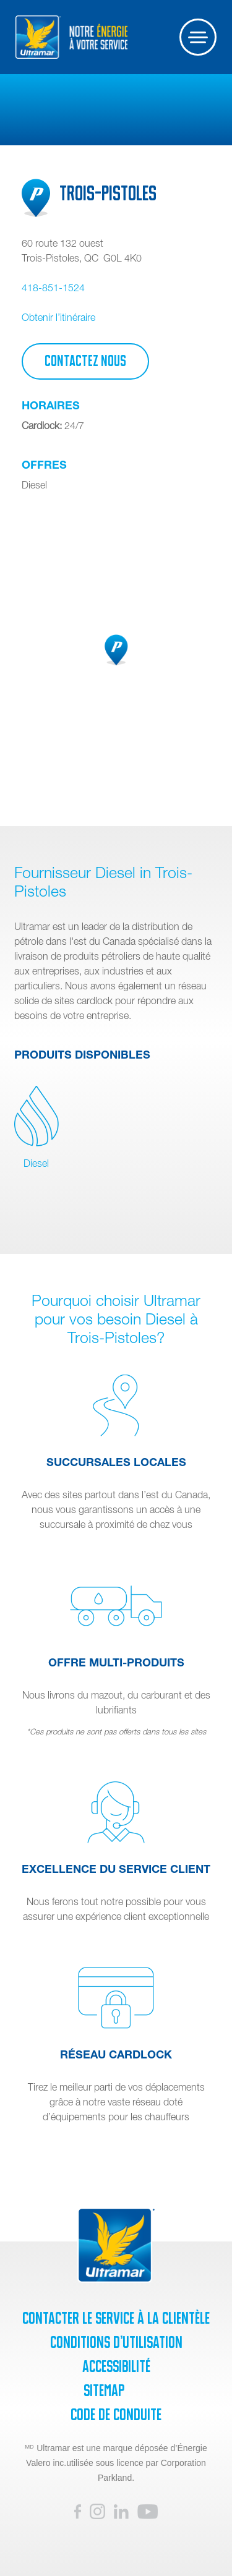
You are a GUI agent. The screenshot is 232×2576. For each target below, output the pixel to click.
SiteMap (104, 2390)
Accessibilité (116, 2366)
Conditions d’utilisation (116, 2342)
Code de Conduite (116, 2414)
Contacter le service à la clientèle (116, 2318)
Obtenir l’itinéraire (58, 317)
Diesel (36, 1127)
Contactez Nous (85, 361)
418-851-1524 (53, 287)
